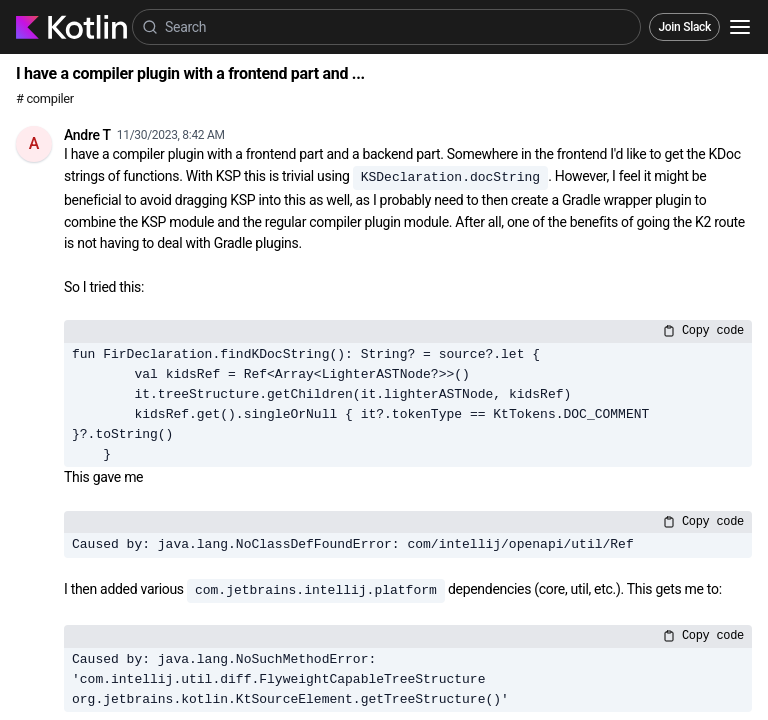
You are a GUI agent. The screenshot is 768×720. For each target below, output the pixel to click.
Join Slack (684, 27)
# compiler (45, 98)
